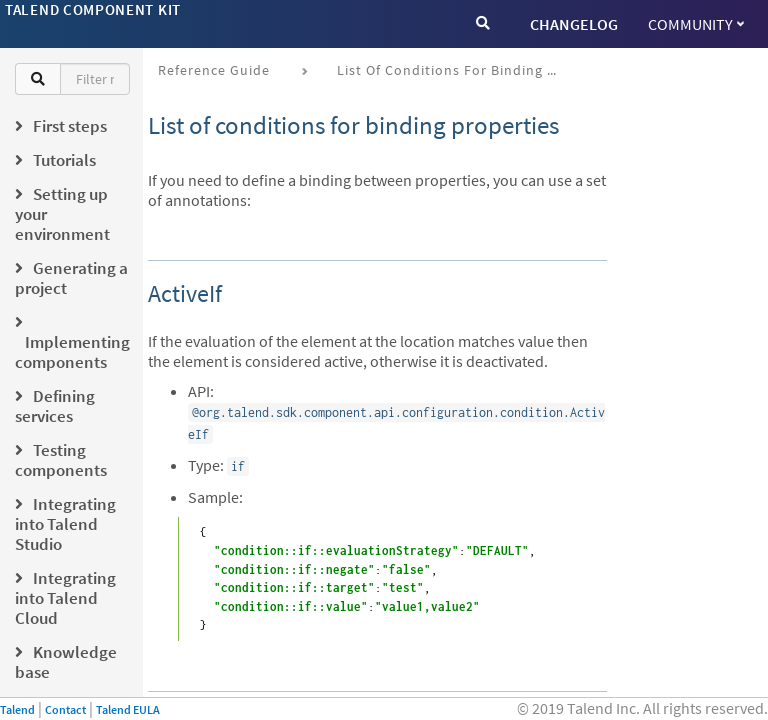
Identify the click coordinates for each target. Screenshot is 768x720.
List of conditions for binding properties (454, 70)
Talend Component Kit (93, 9)
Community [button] (696, 24)
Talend (17, 709)
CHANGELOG (574, 24)
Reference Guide (214, 70)
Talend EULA (128, 709)
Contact (65, 709)
